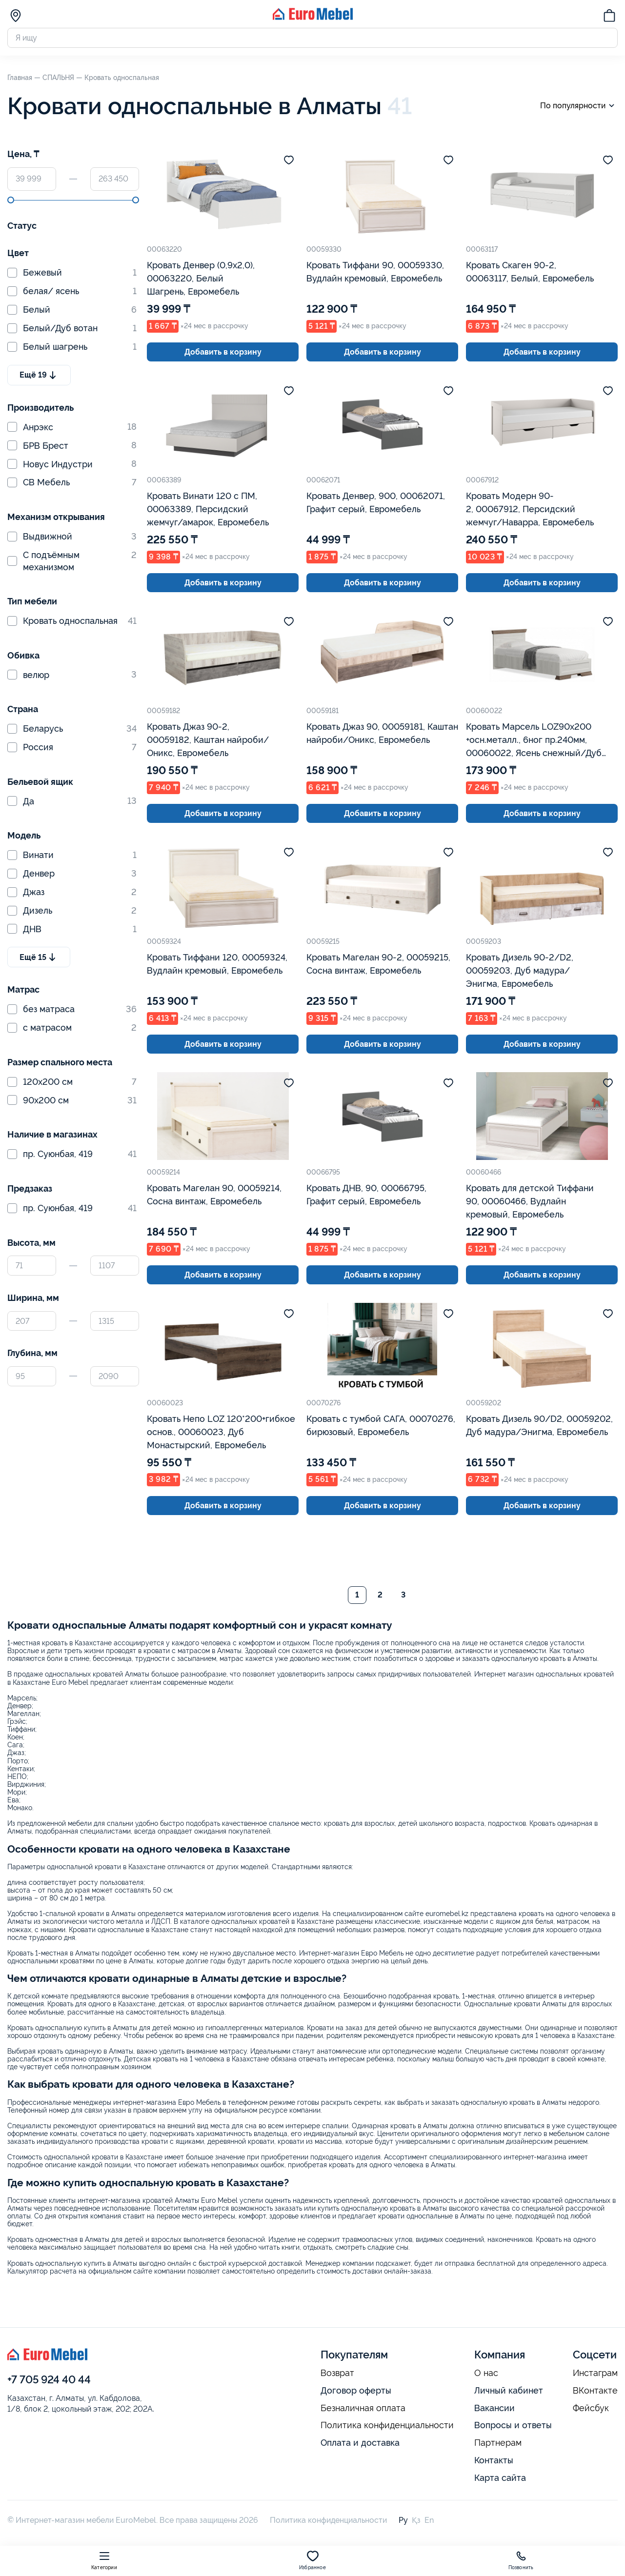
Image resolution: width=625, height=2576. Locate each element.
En (429, 2520)
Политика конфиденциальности (387, 2425)
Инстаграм (595, 2373)
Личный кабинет (508, 2390)
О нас (486, 2373)
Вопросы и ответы (513, 2425)
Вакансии (494, 2408)
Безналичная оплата (363, 2408)
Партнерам (498, 2443)
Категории (104, 2560)
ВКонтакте (595, 2391)
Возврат (337, 2373)
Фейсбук (591, 2408)
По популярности (579, 106)
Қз (416, 2520)
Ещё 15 (39, 957)
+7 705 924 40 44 (49, 2379)
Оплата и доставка (360, 2442)
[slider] (10, 200)
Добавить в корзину (223, 352)
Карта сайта (500, 2478)
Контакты (493, 2460)
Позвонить (521, 2560)
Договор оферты (356, 2390)
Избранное (312, 2560)
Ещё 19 (39, 375)
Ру (403, 2520)
